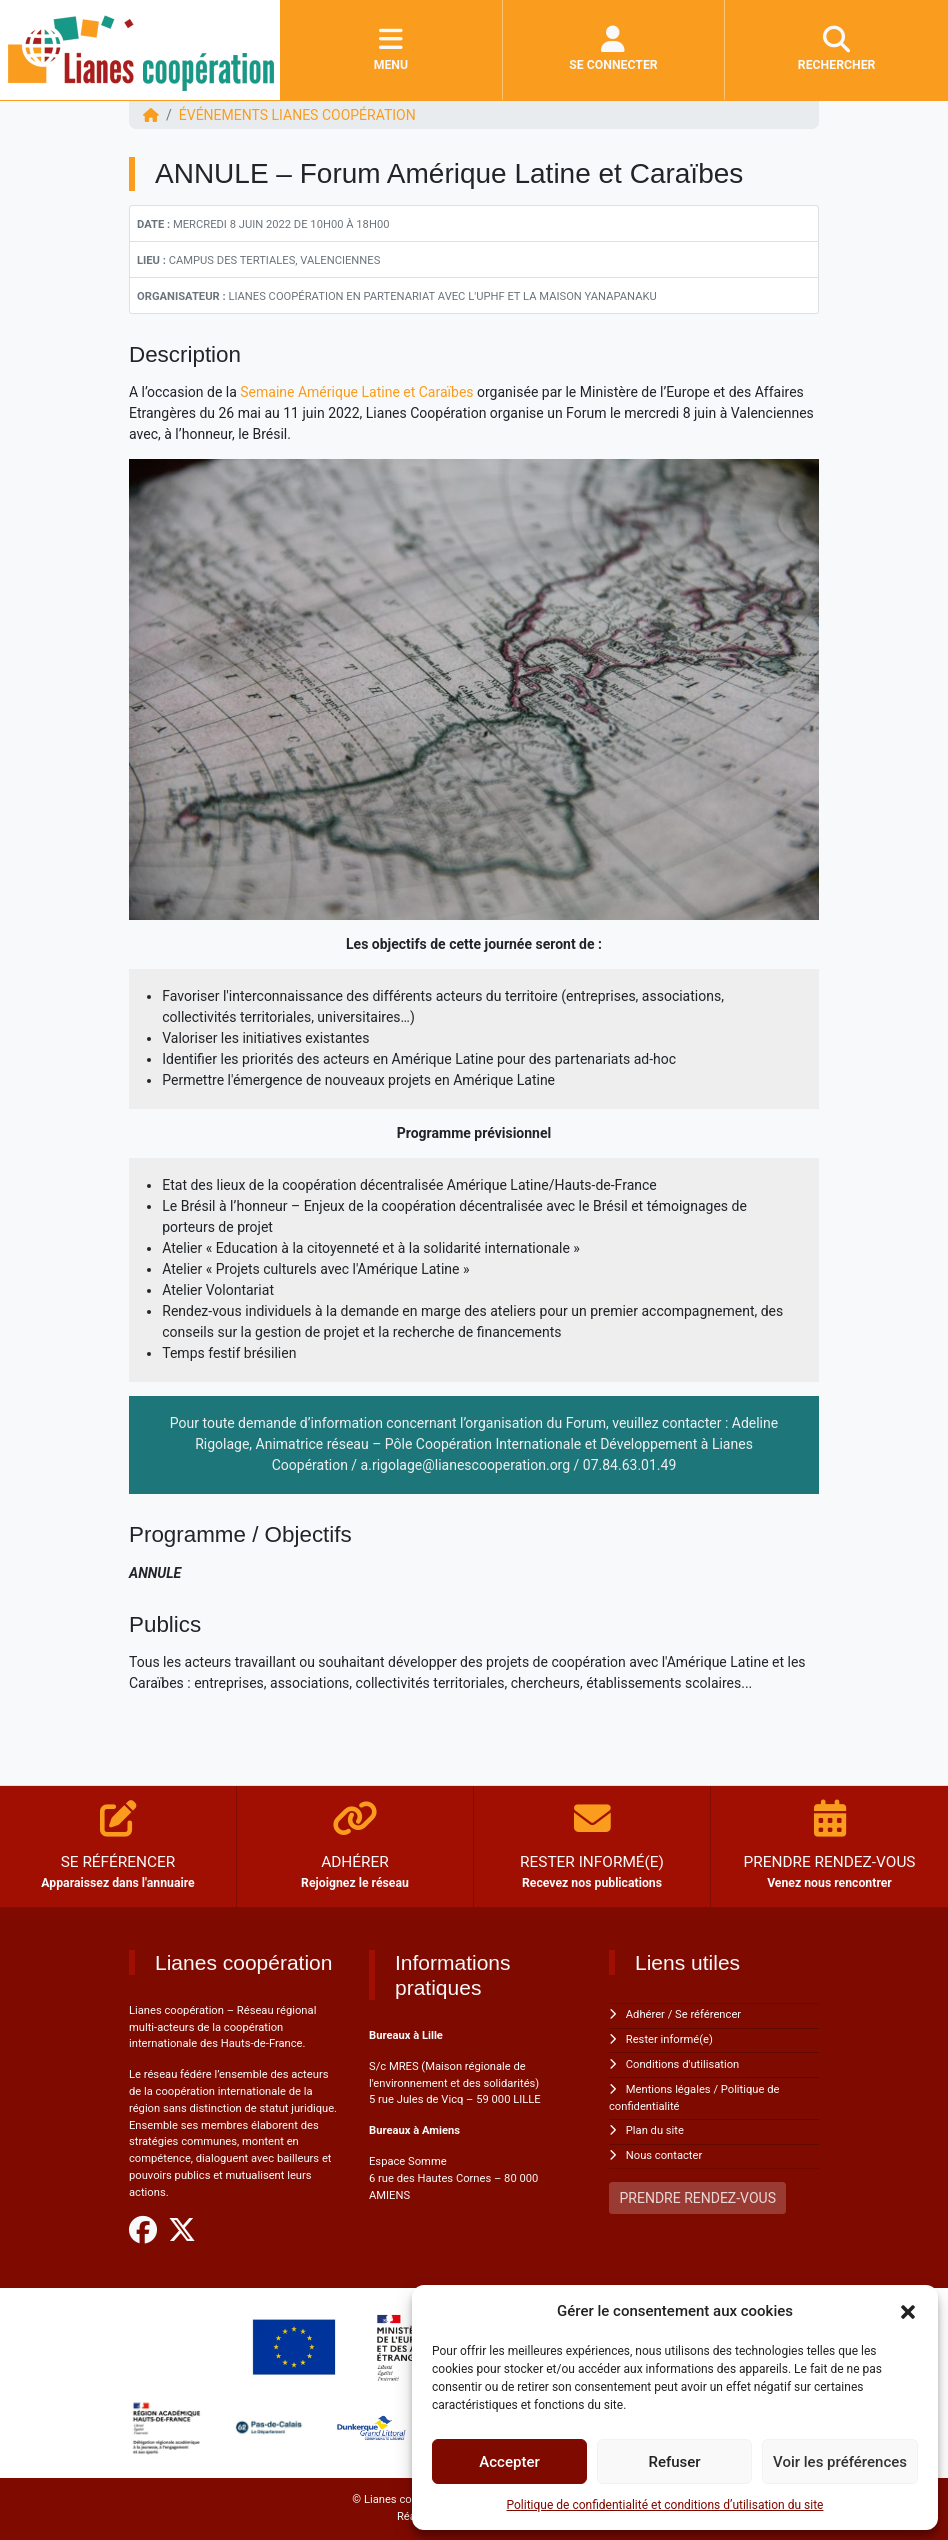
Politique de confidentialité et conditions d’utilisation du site (665, 2505)
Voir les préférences (840, 2462)
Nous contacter (664, 2155)
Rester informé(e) (669, 2039)
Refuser (674, 2462)
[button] (908, 2311)
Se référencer (708, 2014)
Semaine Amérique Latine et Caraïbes (356, 392)
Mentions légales (668, 2089)
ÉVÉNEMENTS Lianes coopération (297, 115)
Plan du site (655, 2130)
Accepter (509, 2462)
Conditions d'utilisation (682, 2064)
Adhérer (645, 2014)
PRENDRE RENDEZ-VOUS (698, 2198)
